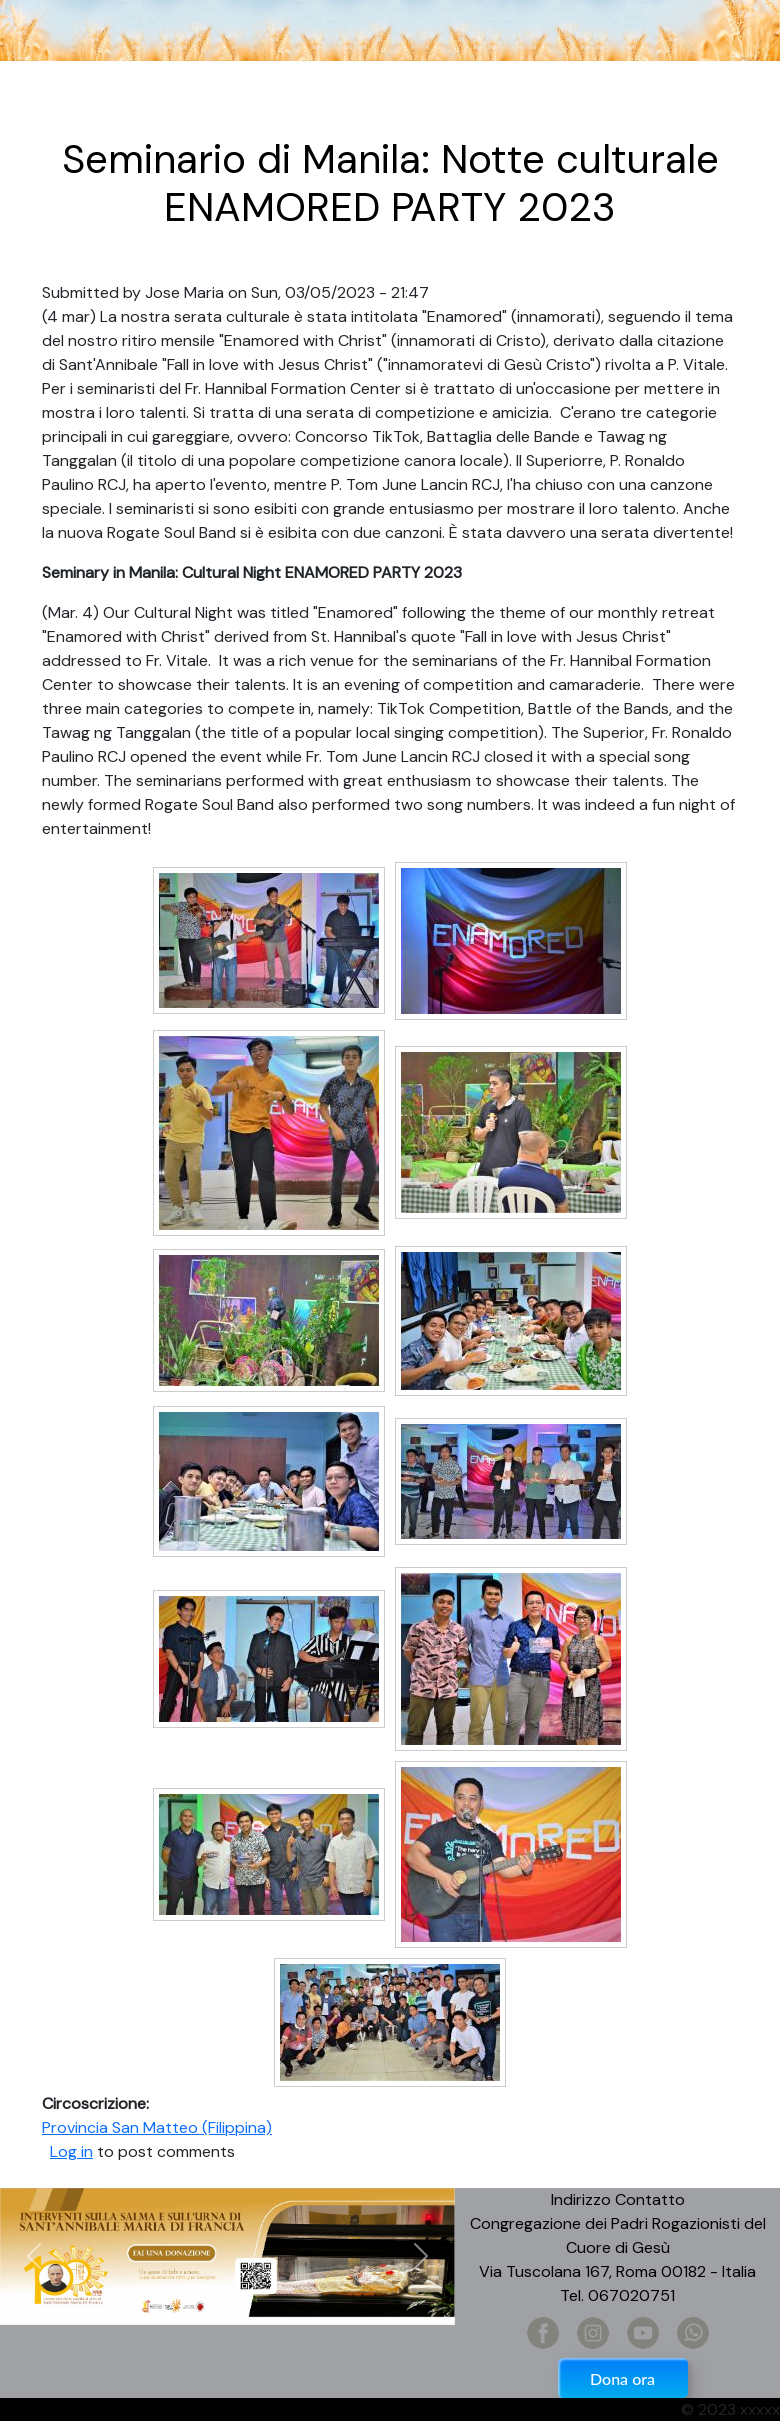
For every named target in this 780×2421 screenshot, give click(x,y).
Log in (71, 2151)
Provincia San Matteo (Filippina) (157, 2127)
